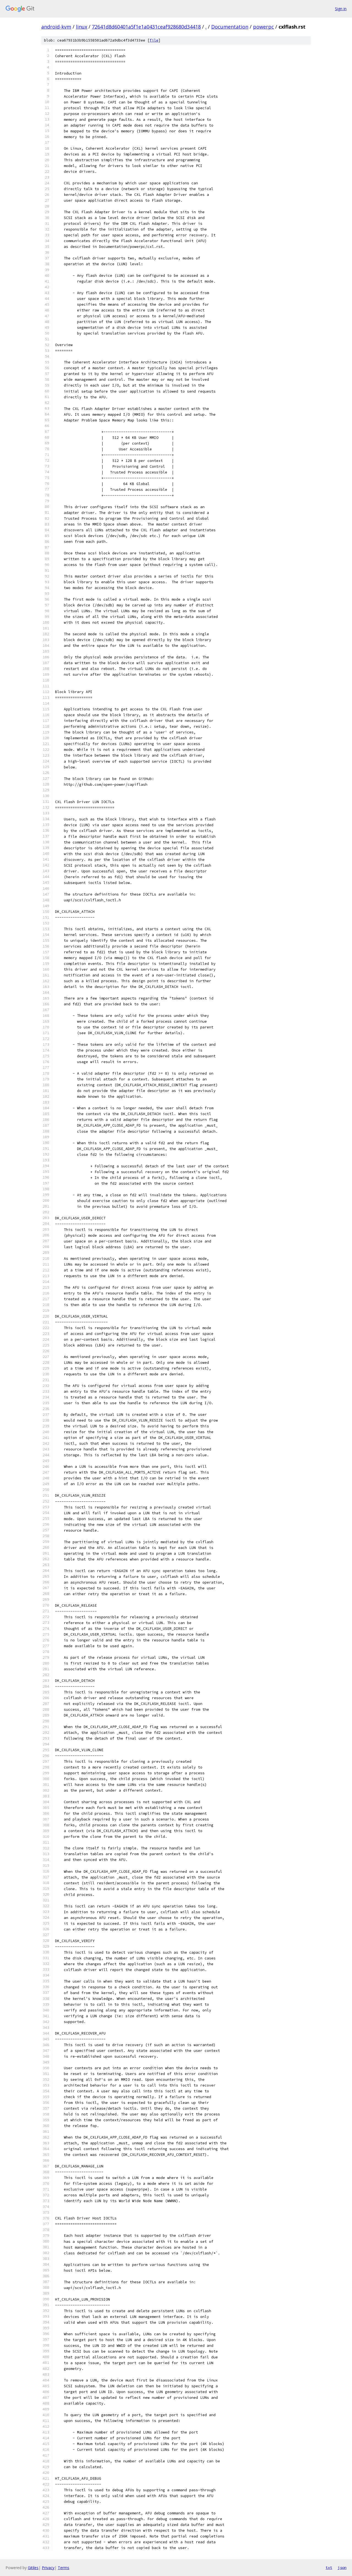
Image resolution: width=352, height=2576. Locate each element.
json (342, 2567)
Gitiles (33, 2567)
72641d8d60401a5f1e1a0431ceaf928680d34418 (146, 26)
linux (81, 26)
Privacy (48, 2567)
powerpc (263, 26)
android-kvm (56, 26)
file (154, 40)
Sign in (340, 8)
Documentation (229, 26)
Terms (63, 2567)
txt (329, 2567)
